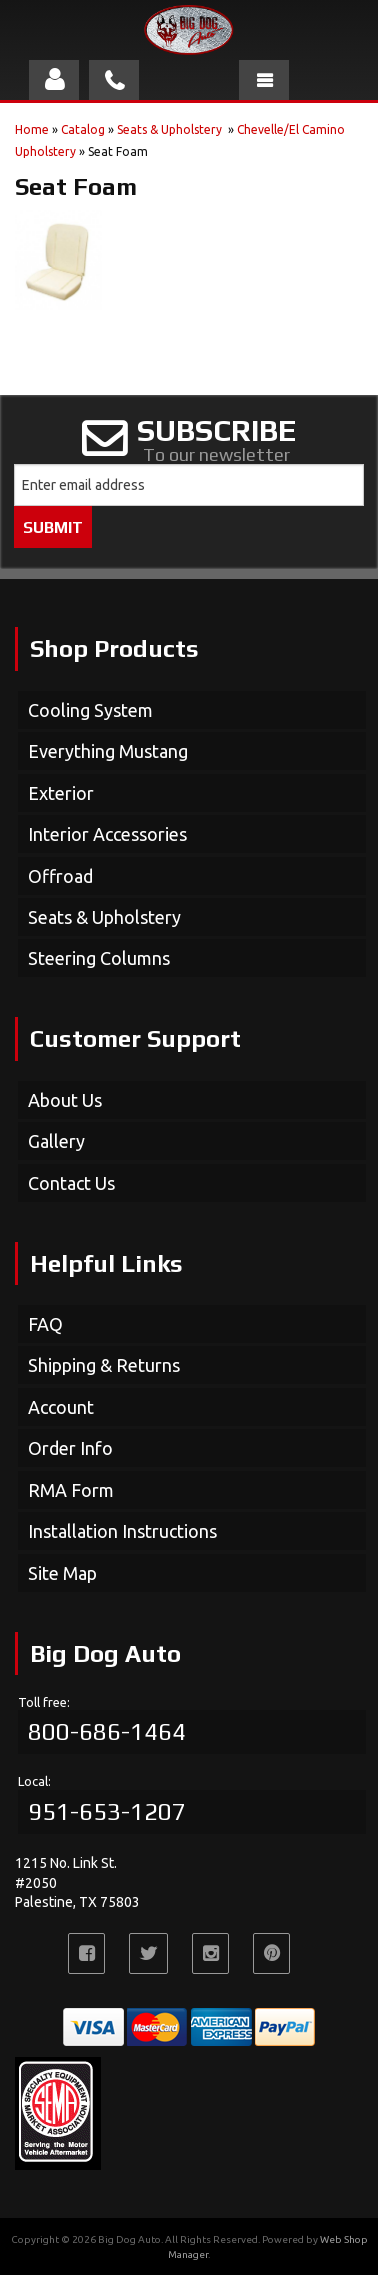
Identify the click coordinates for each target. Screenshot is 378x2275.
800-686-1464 (107, 1731)
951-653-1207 (107, 1811)
